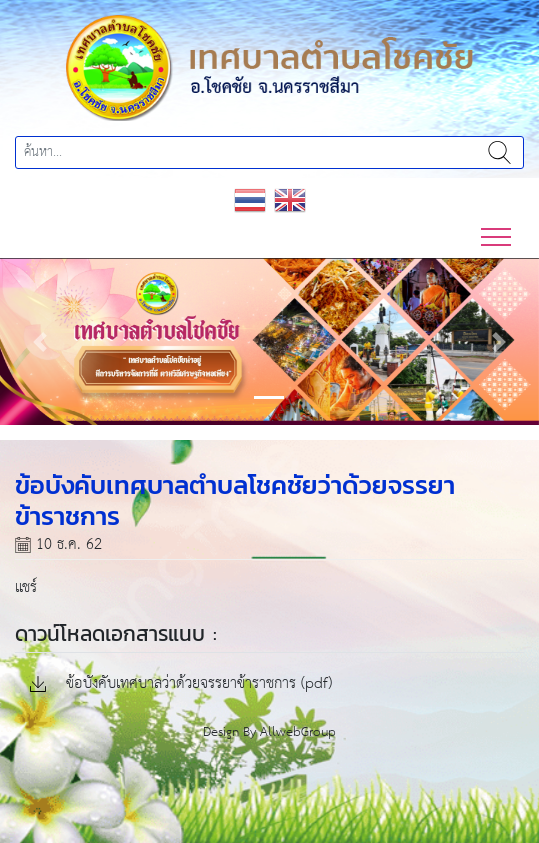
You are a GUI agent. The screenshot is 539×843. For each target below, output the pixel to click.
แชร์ (26, 587)
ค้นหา (499, 152)
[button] (40, 341)
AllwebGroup (298, 732)
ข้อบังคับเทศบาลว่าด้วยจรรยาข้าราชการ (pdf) (181, 684)
